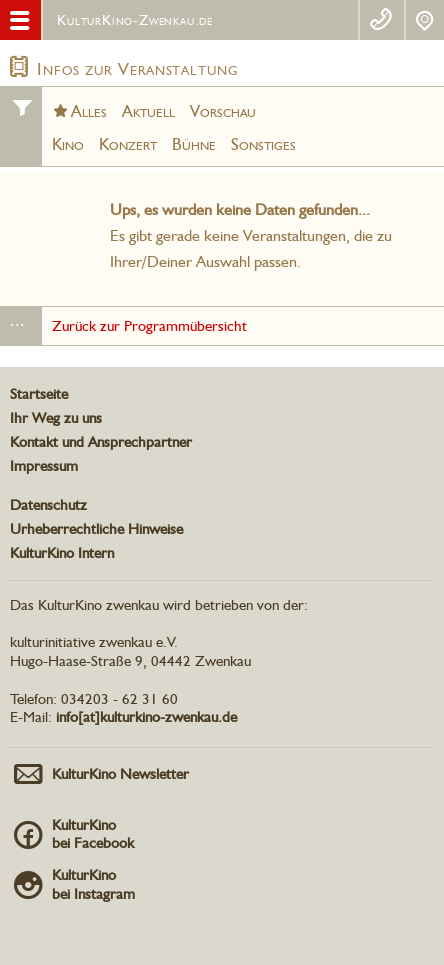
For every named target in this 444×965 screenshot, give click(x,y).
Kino (68, 144)
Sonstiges (263, 144)
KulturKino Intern (62, 553)
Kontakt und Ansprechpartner (101, 442)
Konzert (128, 144)
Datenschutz (48, 505)
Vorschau (223, 111)
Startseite (39, 394)
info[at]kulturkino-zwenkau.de (146, 717)
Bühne (194, 144)
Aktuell (148, 111)
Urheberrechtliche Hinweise (96, 529)
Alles (89, 111)
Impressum (44, 466)
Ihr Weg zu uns (56, 418)
